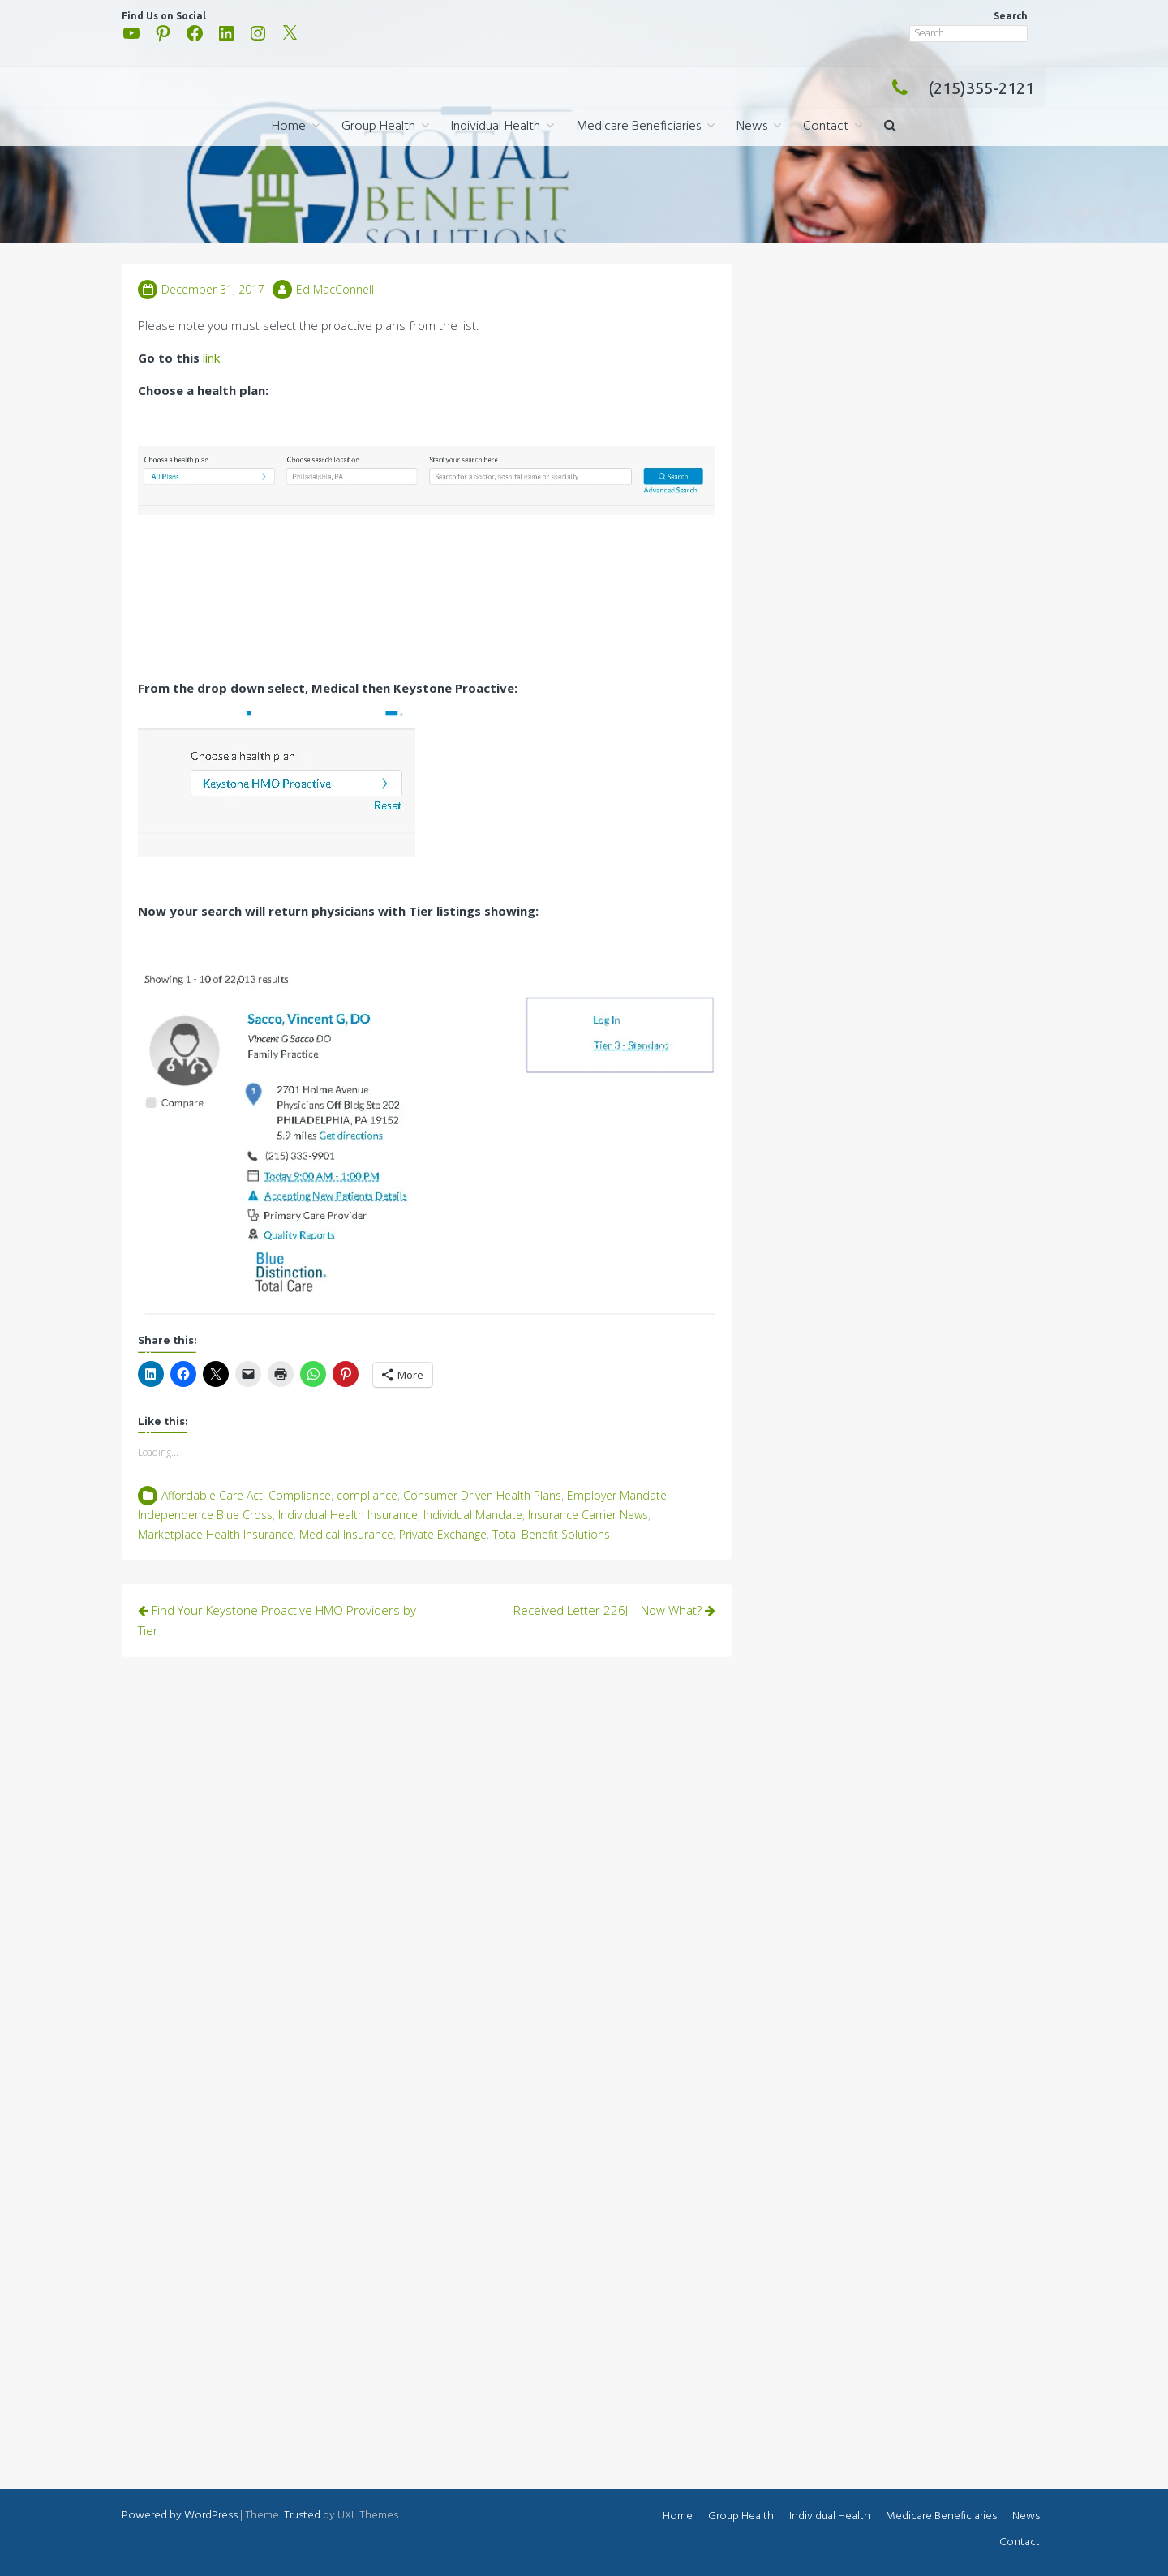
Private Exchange (443, 1534)
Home (289, 126)
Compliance (299, 1495)
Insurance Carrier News (588, 1514)
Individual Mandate (472, 1514)
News (751, 126)
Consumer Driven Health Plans (482, 1495)
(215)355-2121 (958, 88)
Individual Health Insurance (348, 1514)
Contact (825, 126)
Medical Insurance (346, 1534)
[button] (890, 127)
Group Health (378, 126)
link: (212, 358)
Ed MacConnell (335, 289)
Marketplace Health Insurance (216, 1534)
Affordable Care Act (212, 1495)
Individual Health (495, 126)
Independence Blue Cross (205, 1514)
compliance (367, 1495)
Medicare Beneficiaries (638, 126)
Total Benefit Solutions (551, 1534)
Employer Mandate (617, 1495)
